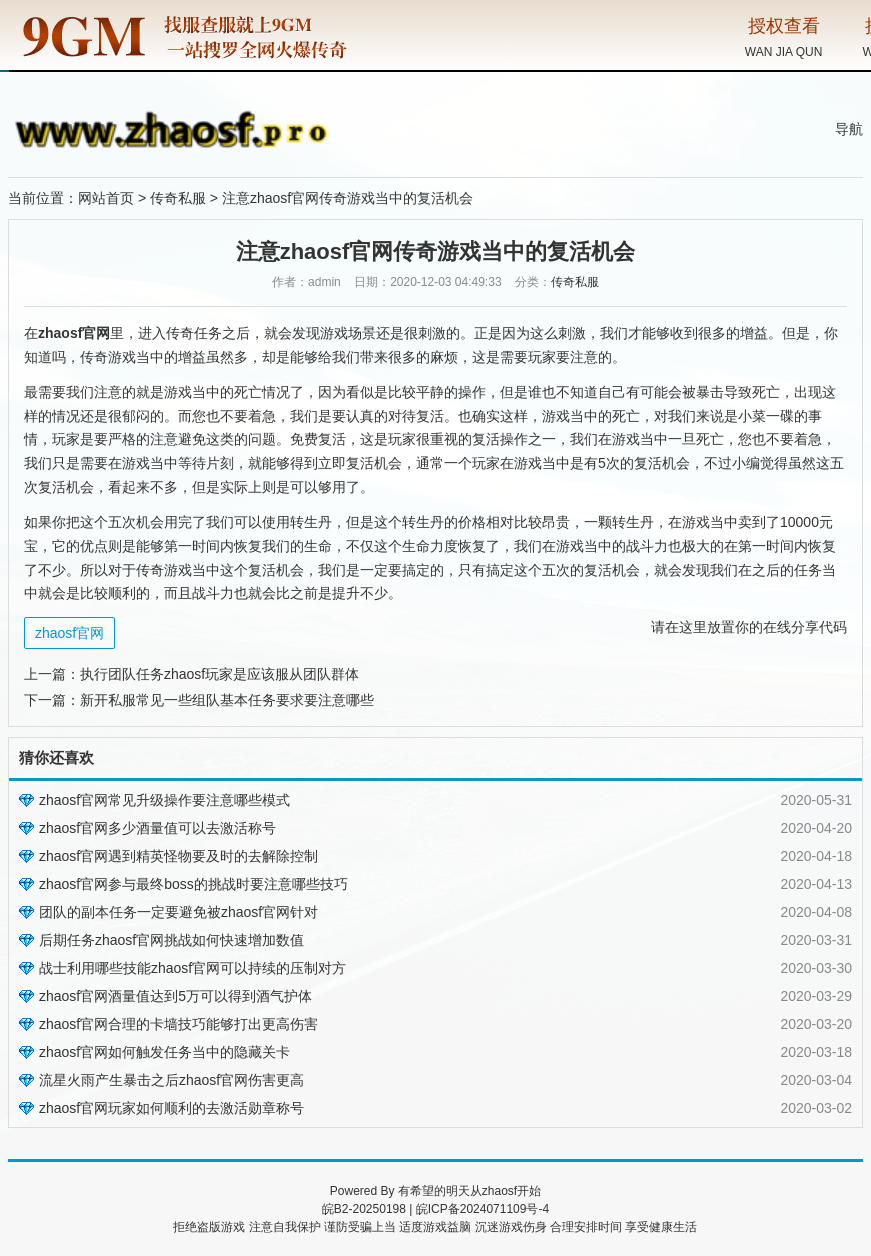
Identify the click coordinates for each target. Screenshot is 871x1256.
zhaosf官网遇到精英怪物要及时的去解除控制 (178, 856)
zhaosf (499, 1191)
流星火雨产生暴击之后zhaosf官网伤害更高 (171, 1080)
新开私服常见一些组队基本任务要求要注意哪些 (227, 700)
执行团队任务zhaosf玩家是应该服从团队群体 (219, 674)
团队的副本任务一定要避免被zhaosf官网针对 (178, 912)
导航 (849, 129)
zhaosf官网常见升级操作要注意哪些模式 (164, 800)
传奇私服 (178, 198)
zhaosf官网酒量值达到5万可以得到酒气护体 (175, 996)
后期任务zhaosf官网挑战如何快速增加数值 (171, 940)
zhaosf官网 (69, 633)
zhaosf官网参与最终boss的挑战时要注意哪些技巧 (193, 884)
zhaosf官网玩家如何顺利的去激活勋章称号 (171, 1108)
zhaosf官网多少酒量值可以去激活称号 (157, 828)
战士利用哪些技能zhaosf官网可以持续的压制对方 (192, 968)
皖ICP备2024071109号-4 (482, 1209)
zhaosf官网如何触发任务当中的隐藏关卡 (164, 1052)
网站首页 (106, 198)
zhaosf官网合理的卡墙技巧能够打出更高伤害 (178, 1024)
